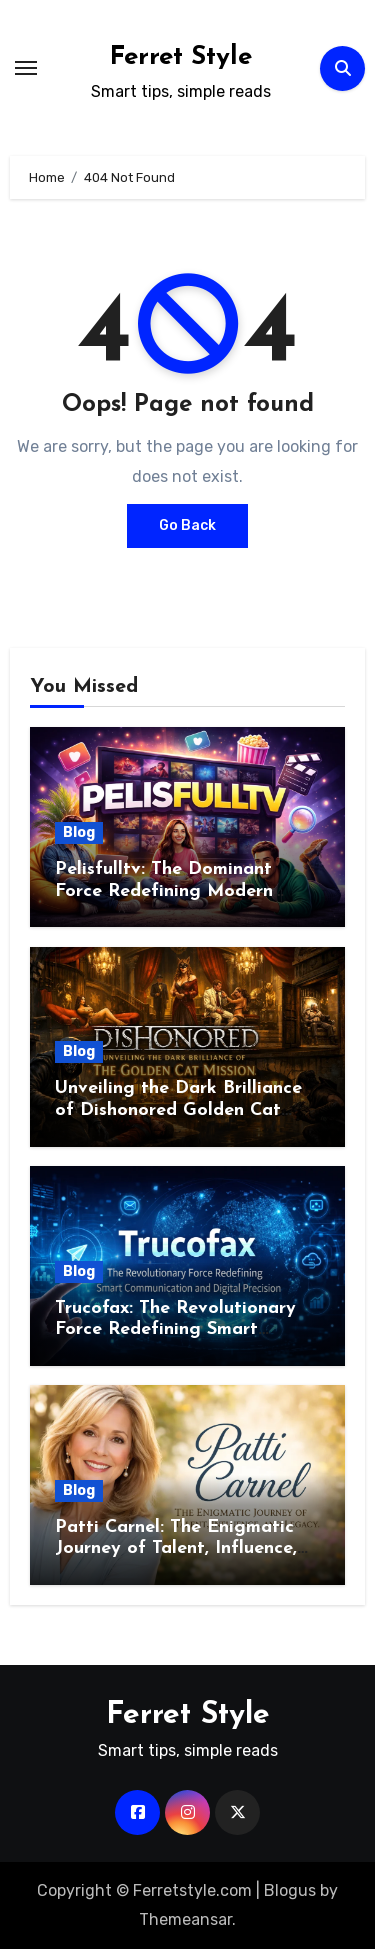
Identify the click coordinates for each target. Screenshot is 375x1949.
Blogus (290, 1890)
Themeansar (185, 1919)
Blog (79, 832)
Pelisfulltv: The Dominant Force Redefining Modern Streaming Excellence (164, 891)
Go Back (187, 525)
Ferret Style (181, 57)
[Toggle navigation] (26, 68)
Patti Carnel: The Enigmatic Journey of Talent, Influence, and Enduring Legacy (176, 1549)
